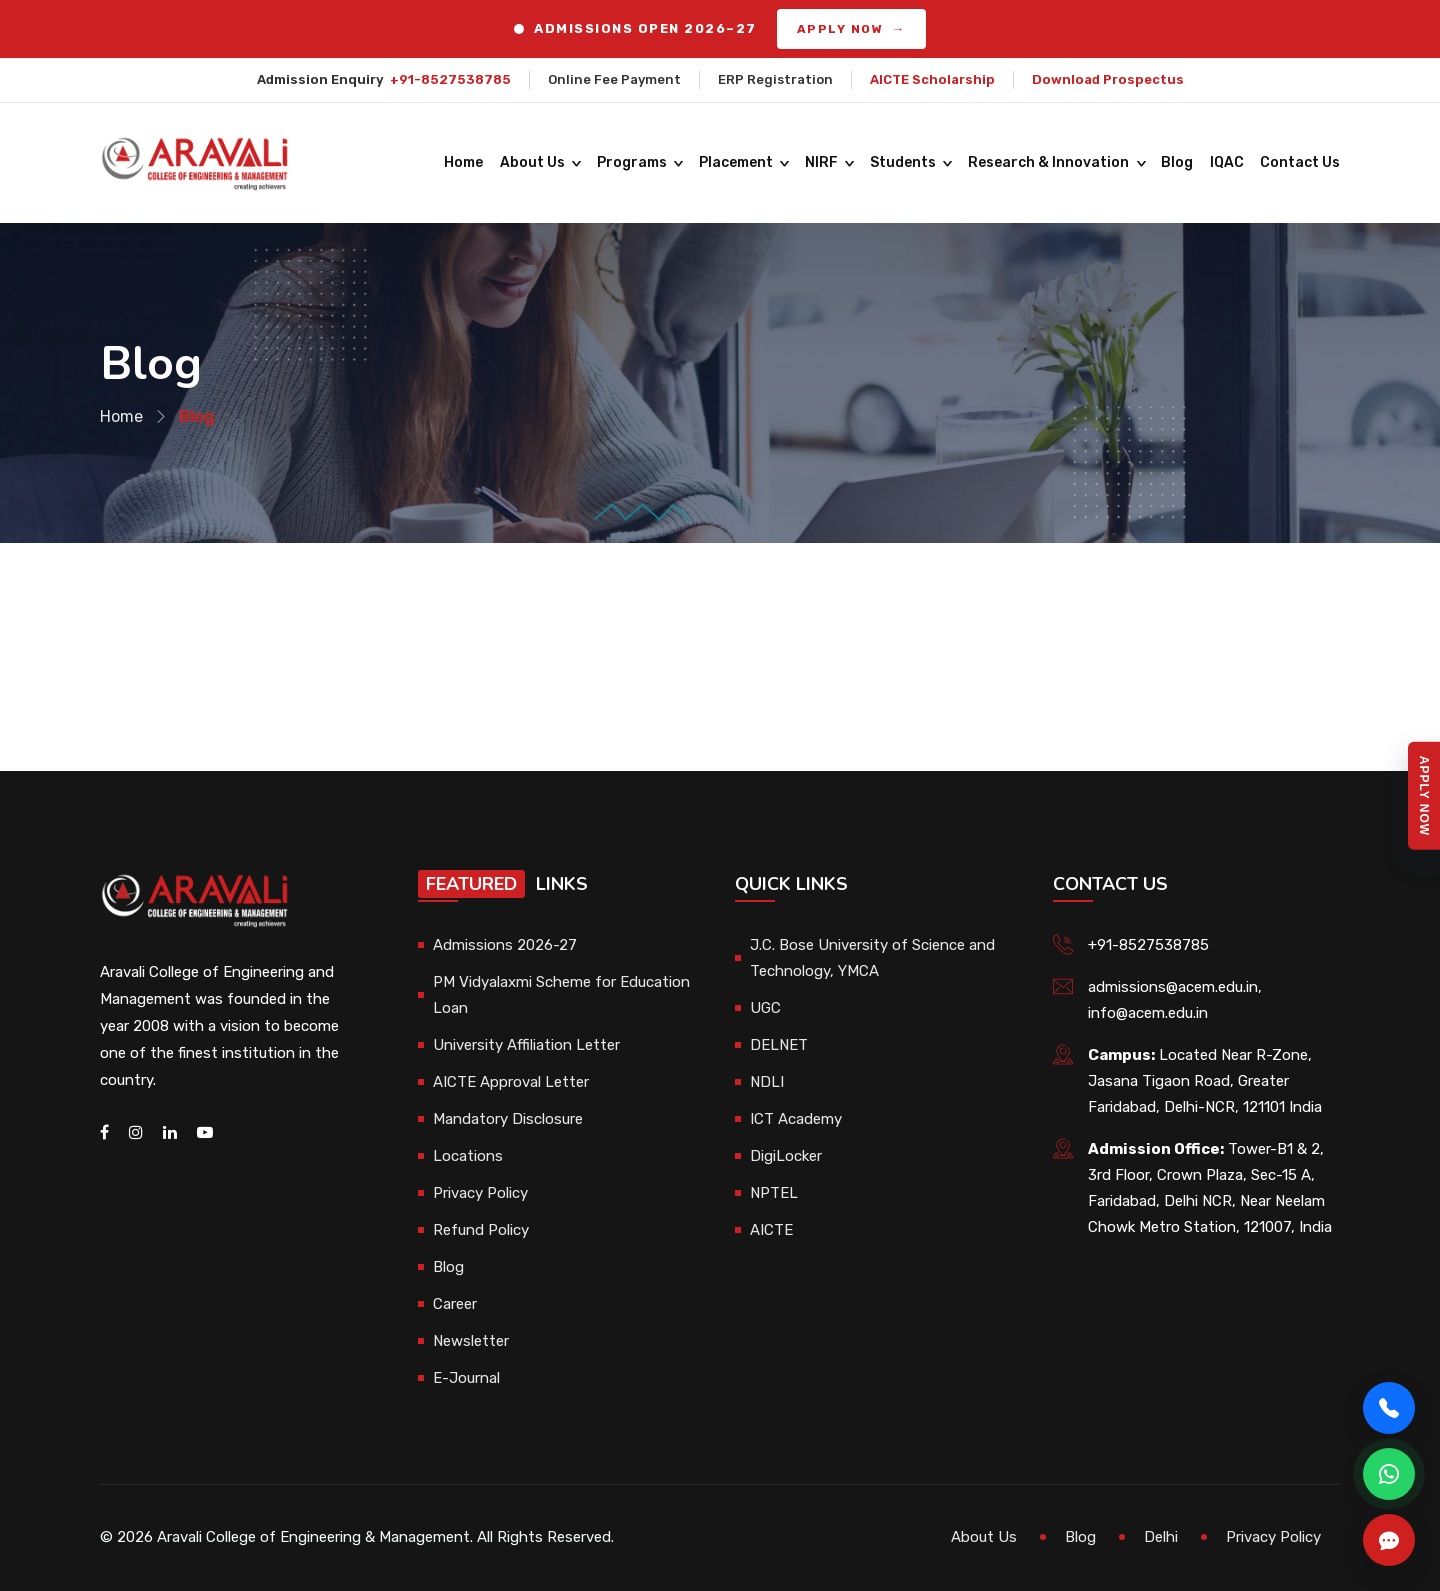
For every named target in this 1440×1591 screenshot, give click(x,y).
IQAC (1227, 162)
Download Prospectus (1108, 79)
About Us (533, 162)
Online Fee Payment (614, 79)
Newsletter (471, 1341)
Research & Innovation (1049, 162)
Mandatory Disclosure (508, 1119)
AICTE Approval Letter (511, 1082)
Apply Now (1424, 795)
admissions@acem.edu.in (1173, 987)
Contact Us (1300, 162)
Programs (633, 162)
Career (455, 1304)
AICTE (771, 1230)
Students (904, 162)
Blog (1178, 162)
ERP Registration (775, 79)
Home (465, 162)
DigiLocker (786, 1156)
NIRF (822, 162)
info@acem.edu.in (1148, 1013)
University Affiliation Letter (526, 1045)
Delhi (1161, 1537)
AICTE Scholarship (932, 79)
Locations (468, 1156)
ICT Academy (796, 1119)
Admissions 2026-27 (505, 945)
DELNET (779, 1045)
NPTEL (774, 1193)
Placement (737, 162)
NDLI (767, 1082)
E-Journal (466, 1378)
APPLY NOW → (851, 29)
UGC (765, 1008)
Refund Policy (481, 1230)
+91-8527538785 (450, 79)
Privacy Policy (480, 1193)
